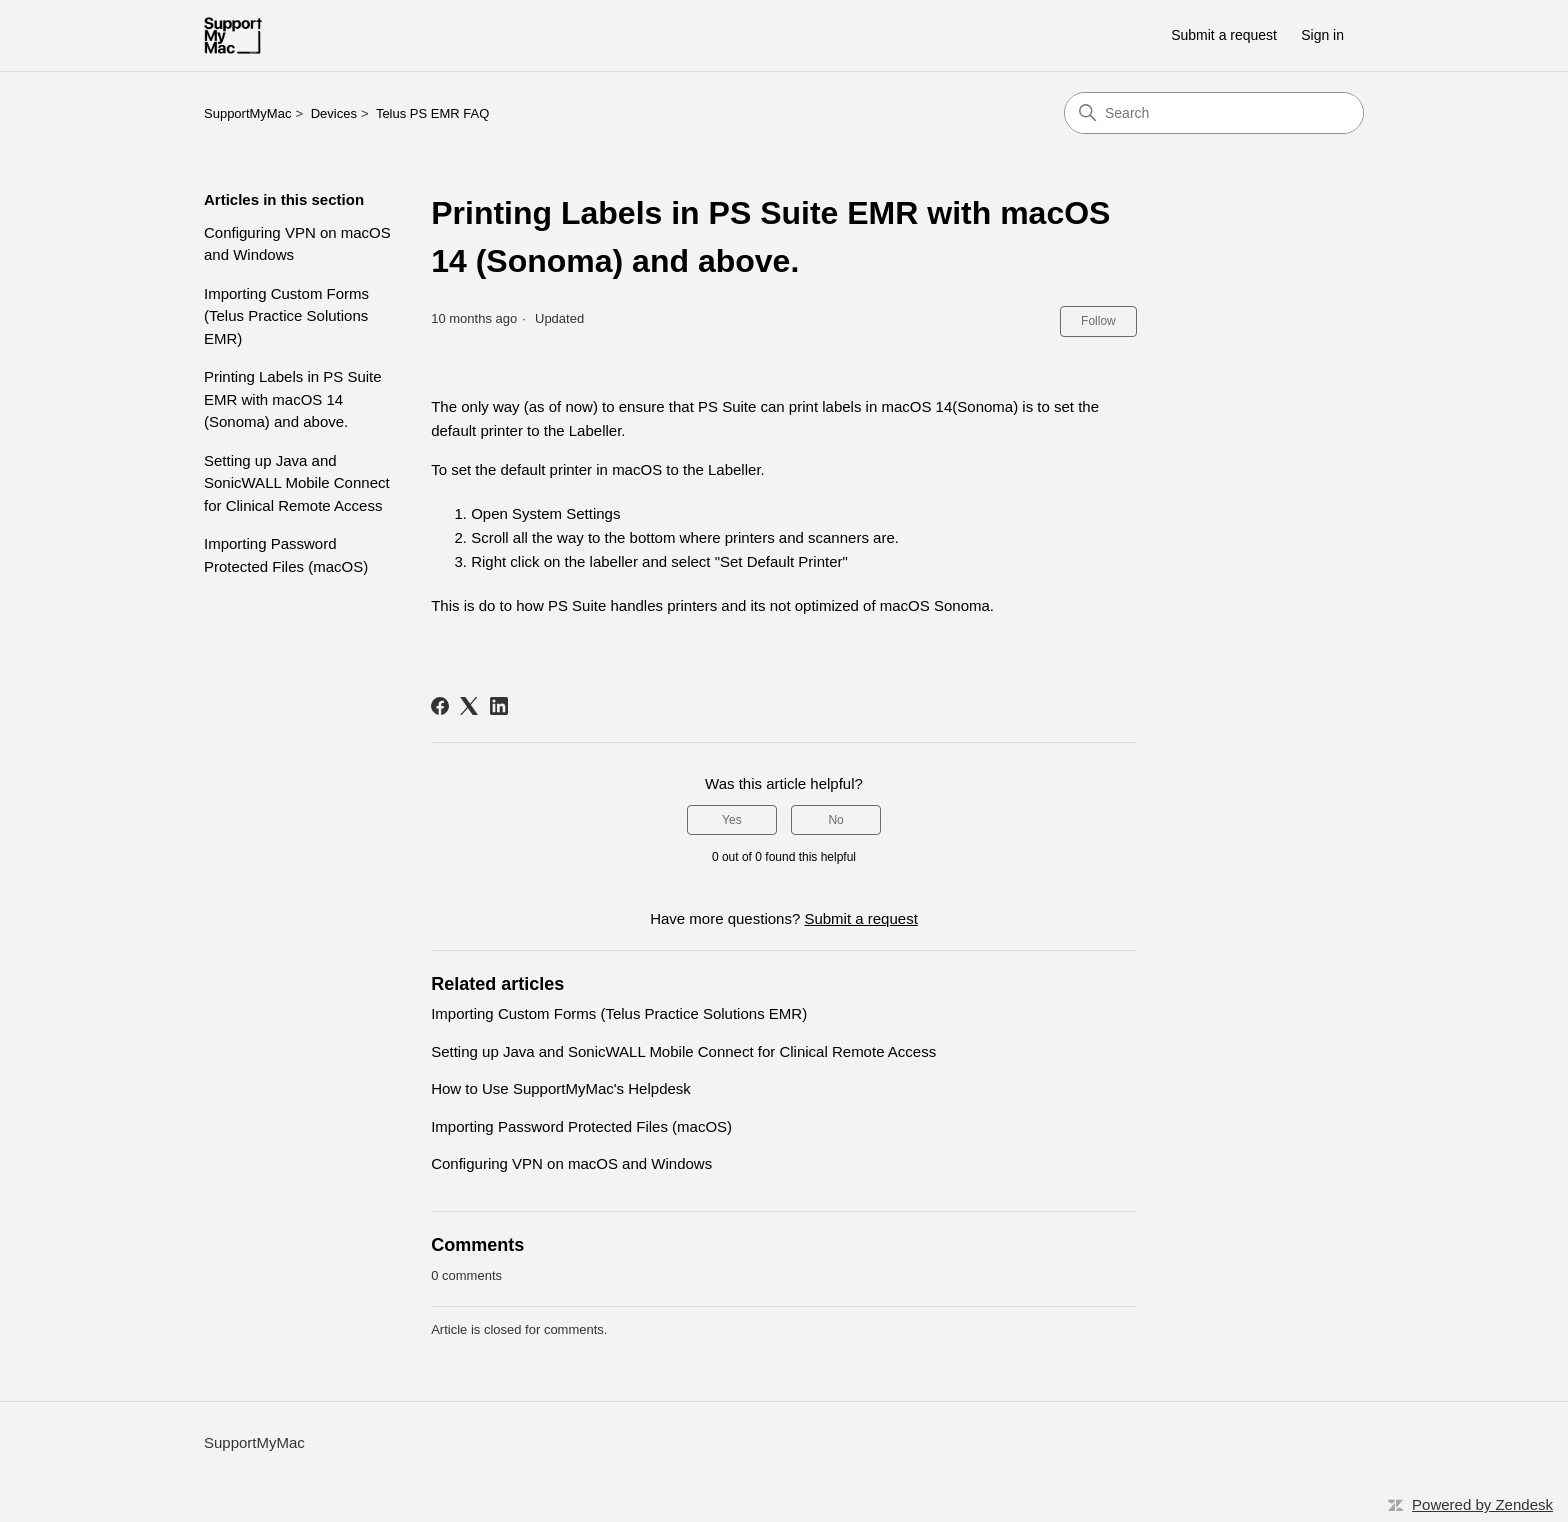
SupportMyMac (247, 113)
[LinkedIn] (499, 706)
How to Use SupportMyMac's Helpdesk (561, 1088)
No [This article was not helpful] (835, 820)
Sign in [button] (1322, 35)
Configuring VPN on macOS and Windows (297, 244)
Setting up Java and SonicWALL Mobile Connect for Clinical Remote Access (297, 483)
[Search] (1214, 113)
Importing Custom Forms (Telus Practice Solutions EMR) (286, 316)
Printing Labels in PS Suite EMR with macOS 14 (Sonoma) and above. (293, 399)
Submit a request (1224, 35)
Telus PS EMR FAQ (432, 113)
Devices (334, 113)
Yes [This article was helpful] (732, 820)
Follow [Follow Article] (1098, 321)
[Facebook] (440, 706)
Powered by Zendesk (1482, 1504)
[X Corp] (469, 706)
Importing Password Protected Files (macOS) (286, 555)
